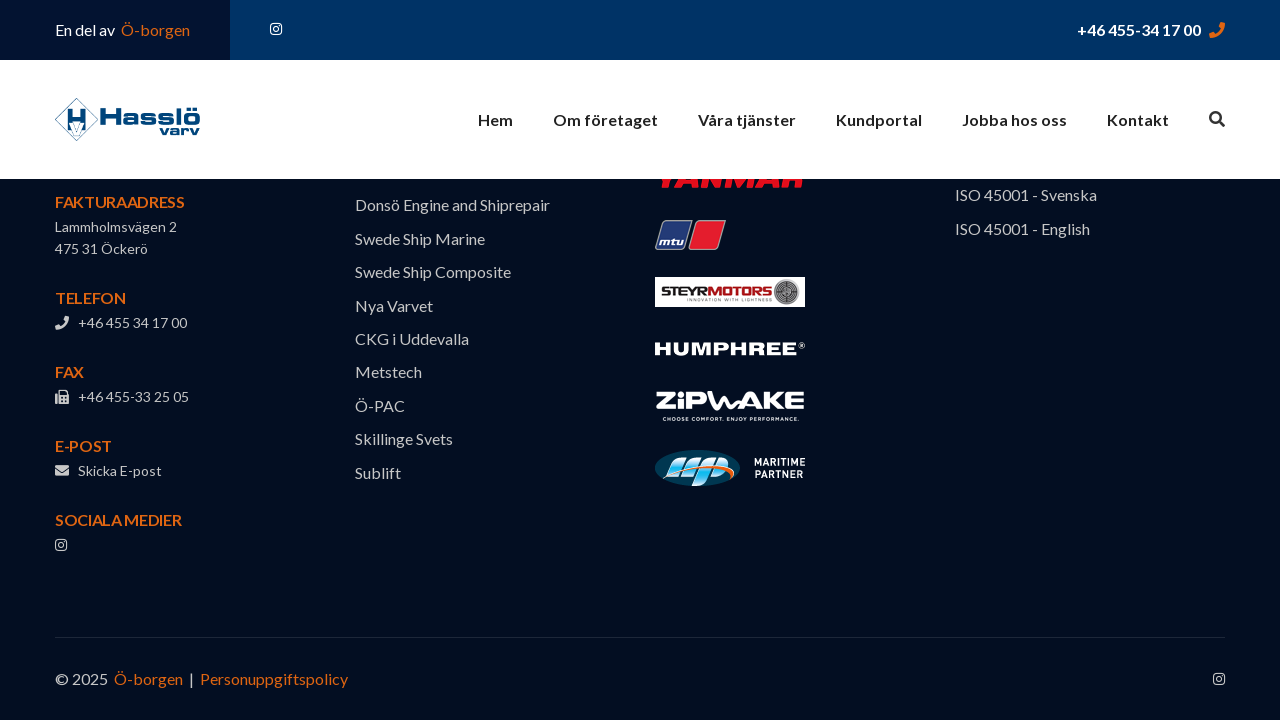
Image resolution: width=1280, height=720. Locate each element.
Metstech (388, 371)
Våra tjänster (747, 119)
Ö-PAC (380, 405)
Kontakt (1138, 119)
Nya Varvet (394, 305)
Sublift (378, 472)
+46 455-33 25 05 (122, 396)
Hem (495, 119)
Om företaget (605, 119)
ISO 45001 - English (1022, 228)
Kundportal (879, 119)
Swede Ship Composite (433, 271)
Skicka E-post (108, 470)
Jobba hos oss (1014, 119)
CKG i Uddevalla (412, 338)
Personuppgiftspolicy (274, 678)
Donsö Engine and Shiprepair (452, 204)
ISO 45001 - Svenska (1026, 194)
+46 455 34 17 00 (121, 322)
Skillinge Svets (404, 438)
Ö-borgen (154, 29)
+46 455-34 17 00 (1139, 29)
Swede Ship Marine (420, 238)
